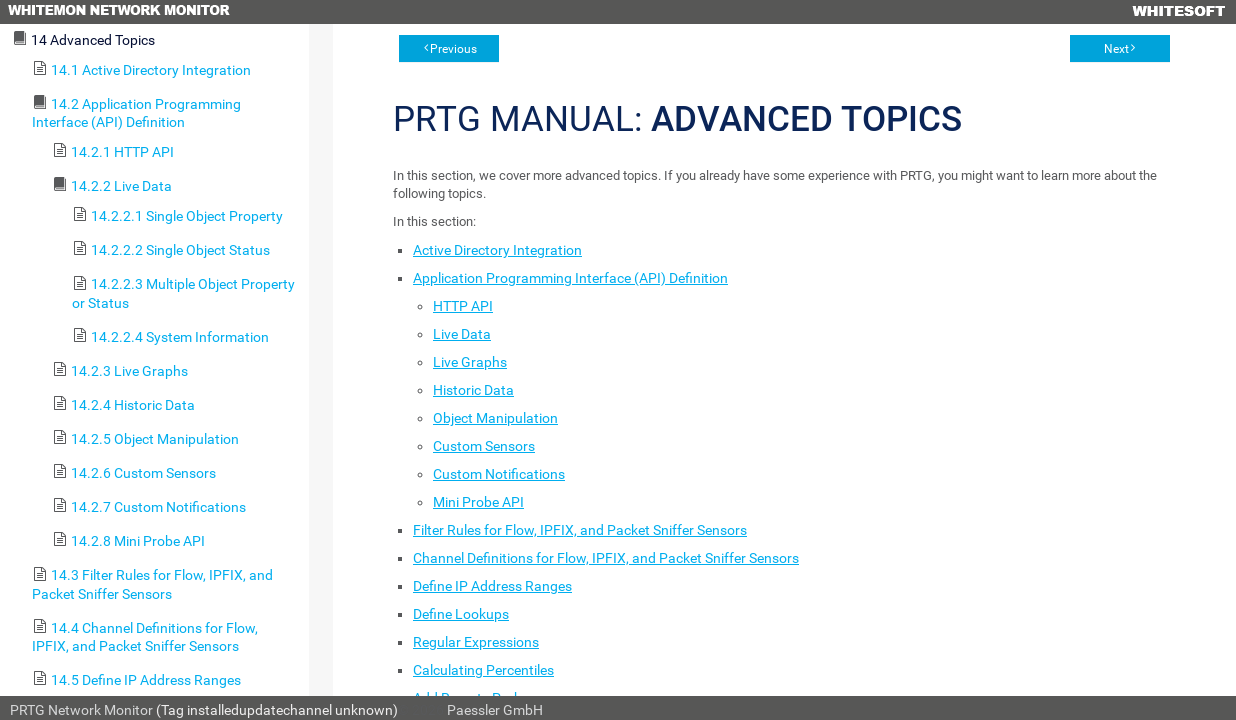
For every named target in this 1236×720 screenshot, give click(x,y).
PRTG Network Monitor (81, 710)
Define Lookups (461, 614)
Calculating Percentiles (483, 670)
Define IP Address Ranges (492, 586)
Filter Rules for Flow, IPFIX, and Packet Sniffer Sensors (580, 530)
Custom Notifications (499, 474)
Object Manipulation (495, 418)
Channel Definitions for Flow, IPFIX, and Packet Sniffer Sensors (606, 558)
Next (1116, 49)
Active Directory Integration (497, 250)
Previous (453, 49)
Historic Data (473, 390)
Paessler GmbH (495, 710)
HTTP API (463, 306)
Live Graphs (470, 362)
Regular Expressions (476, 642)
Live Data (462, 334)
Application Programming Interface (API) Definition (570, 278)
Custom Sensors (484, 446)
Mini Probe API (478, 502)
